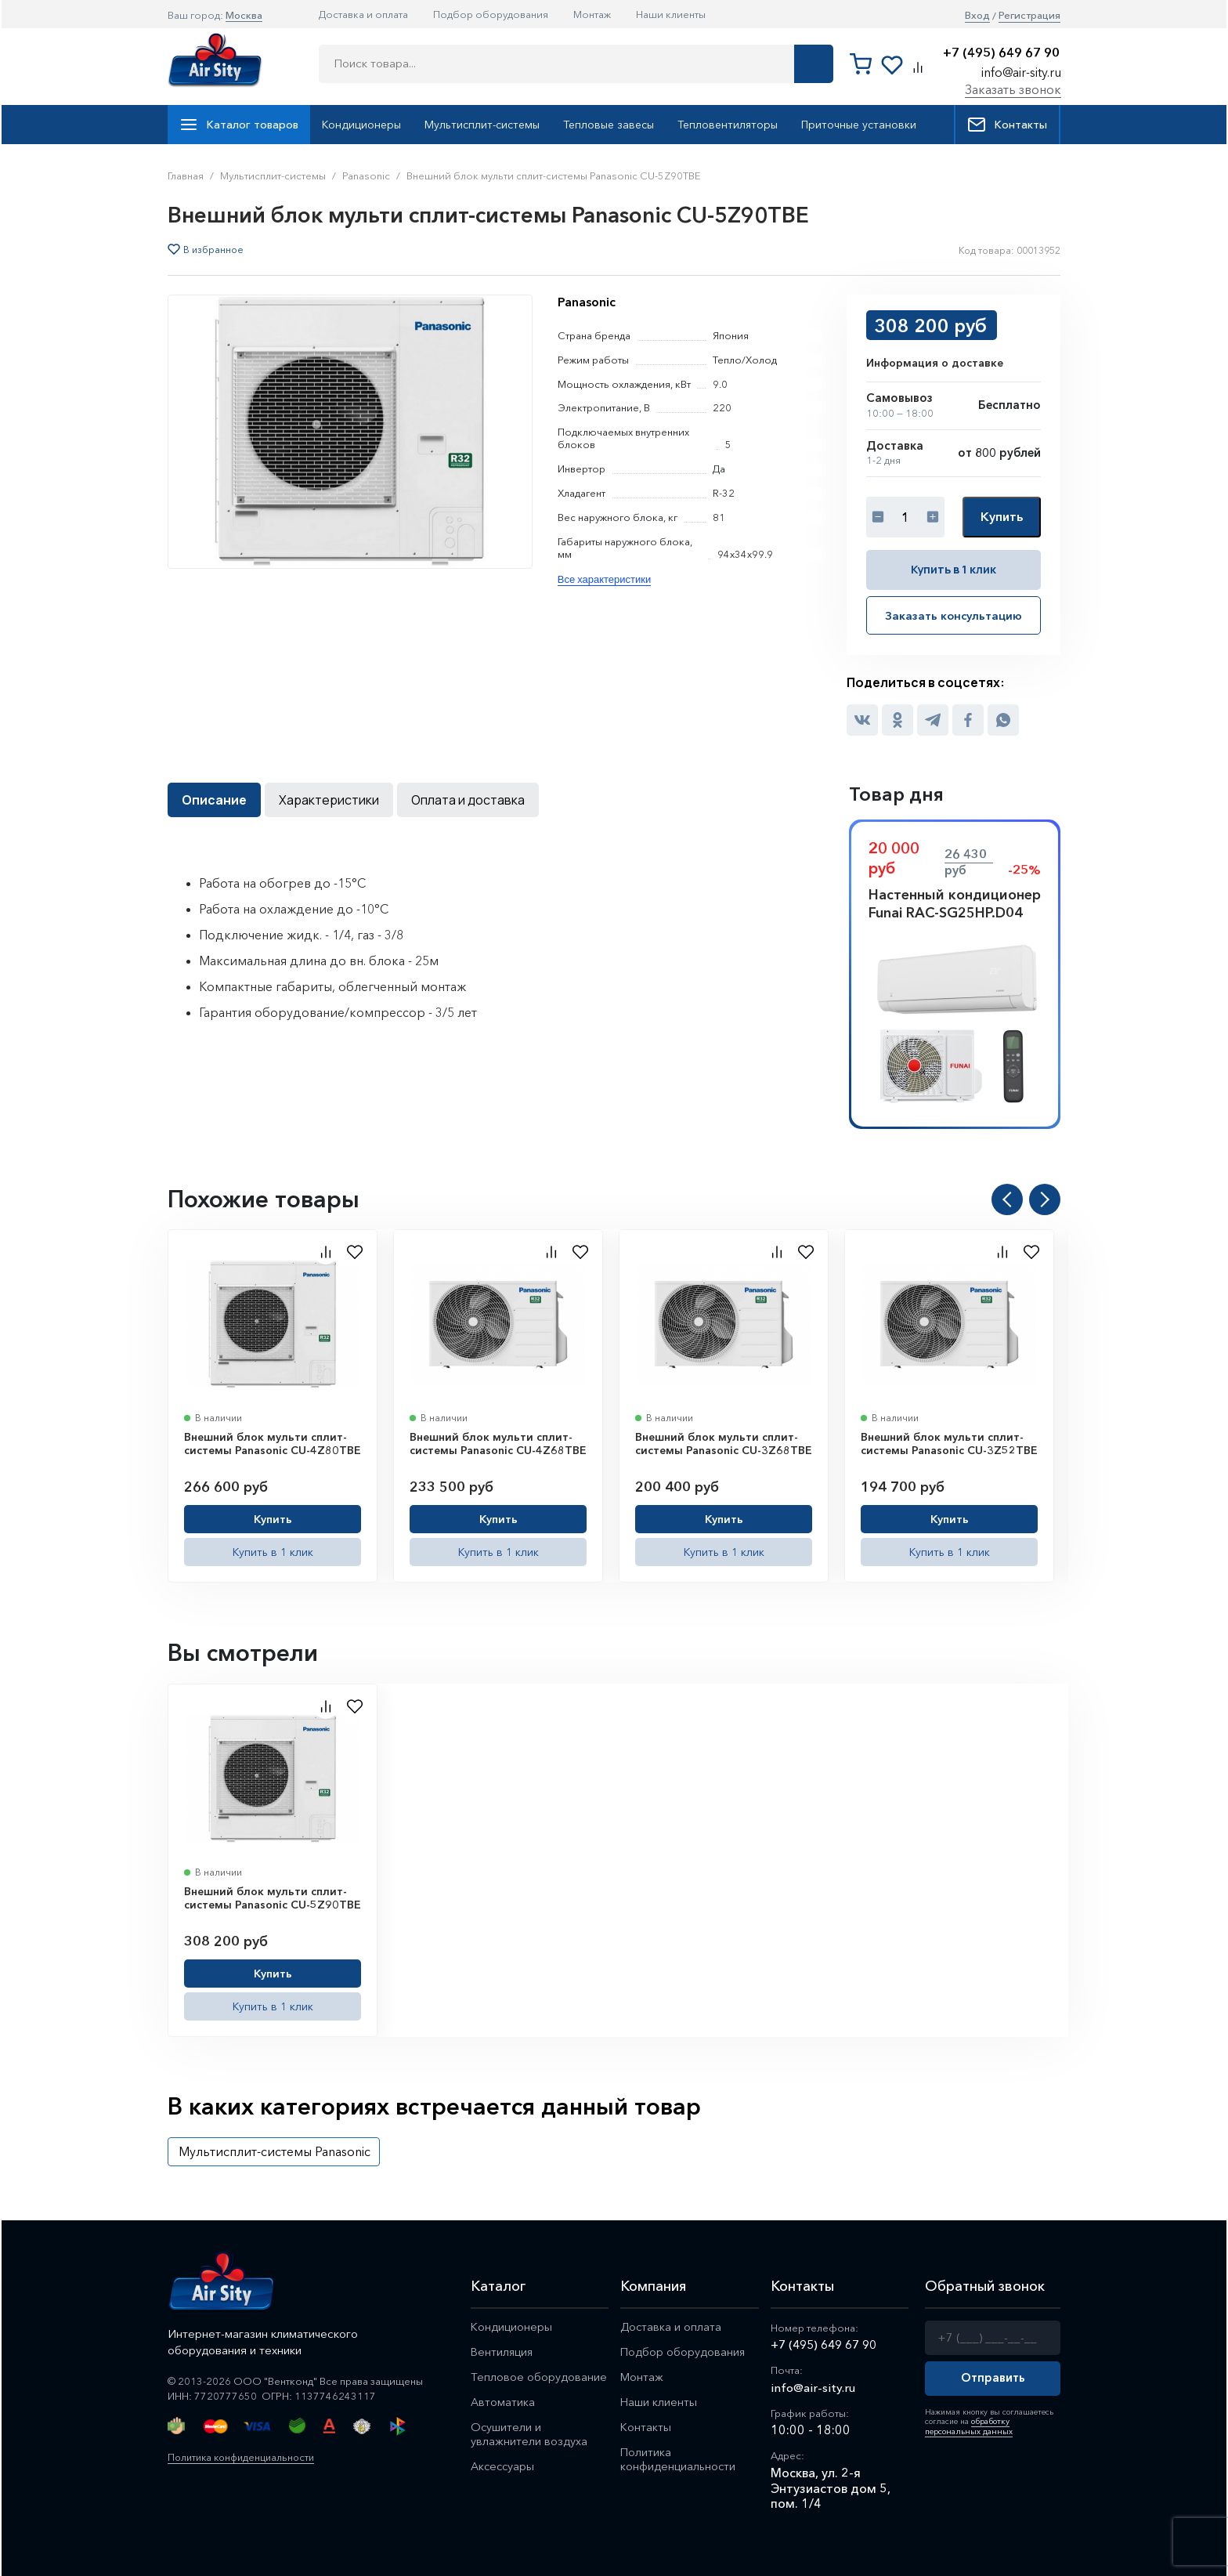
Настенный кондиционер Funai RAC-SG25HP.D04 (955, 902)
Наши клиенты (671, 14)
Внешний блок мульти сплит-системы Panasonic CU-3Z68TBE (723, 1443)
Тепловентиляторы (727, 125)
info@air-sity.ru (1021, 72)
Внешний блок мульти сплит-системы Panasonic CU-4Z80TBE (272, 1443)
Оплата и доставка (468, 799)
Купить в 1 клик (954, 569)
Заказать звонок (1013, 89)
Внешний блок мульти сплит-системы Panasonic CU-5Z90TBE (272, 1897)
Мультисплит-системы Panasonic (274, 2150)
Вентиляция (503, 2351)
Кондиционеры (361, 125)
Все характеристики (604, 579)
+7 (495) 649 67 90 (1001, 52)
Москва (244, 15)
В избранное (213, 249)
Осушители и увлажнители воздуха (529, 2436)
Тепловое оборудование (539, 2377)
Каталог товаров (238, 124)
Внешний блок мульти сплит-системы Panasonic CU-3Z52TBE (949, 1443)
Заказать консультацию (953, 615)
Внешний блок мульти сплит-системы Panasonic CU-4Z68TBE (498, 1443)
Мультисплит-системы (482, 125)
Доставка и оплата (363, 14)
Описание (214, 799)
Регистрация (1029, 15)
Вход (977, 15)
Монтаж (592, 14)
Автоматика (503, 2403)
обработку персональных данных (967, 2425)
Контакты (1007, 124)
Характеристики (329, 799)
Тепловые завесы (608, 125)
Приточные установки (858, 125)
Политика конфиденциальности (245, 2456)
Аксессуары (504, 2469)
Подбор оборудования (490, 14)
